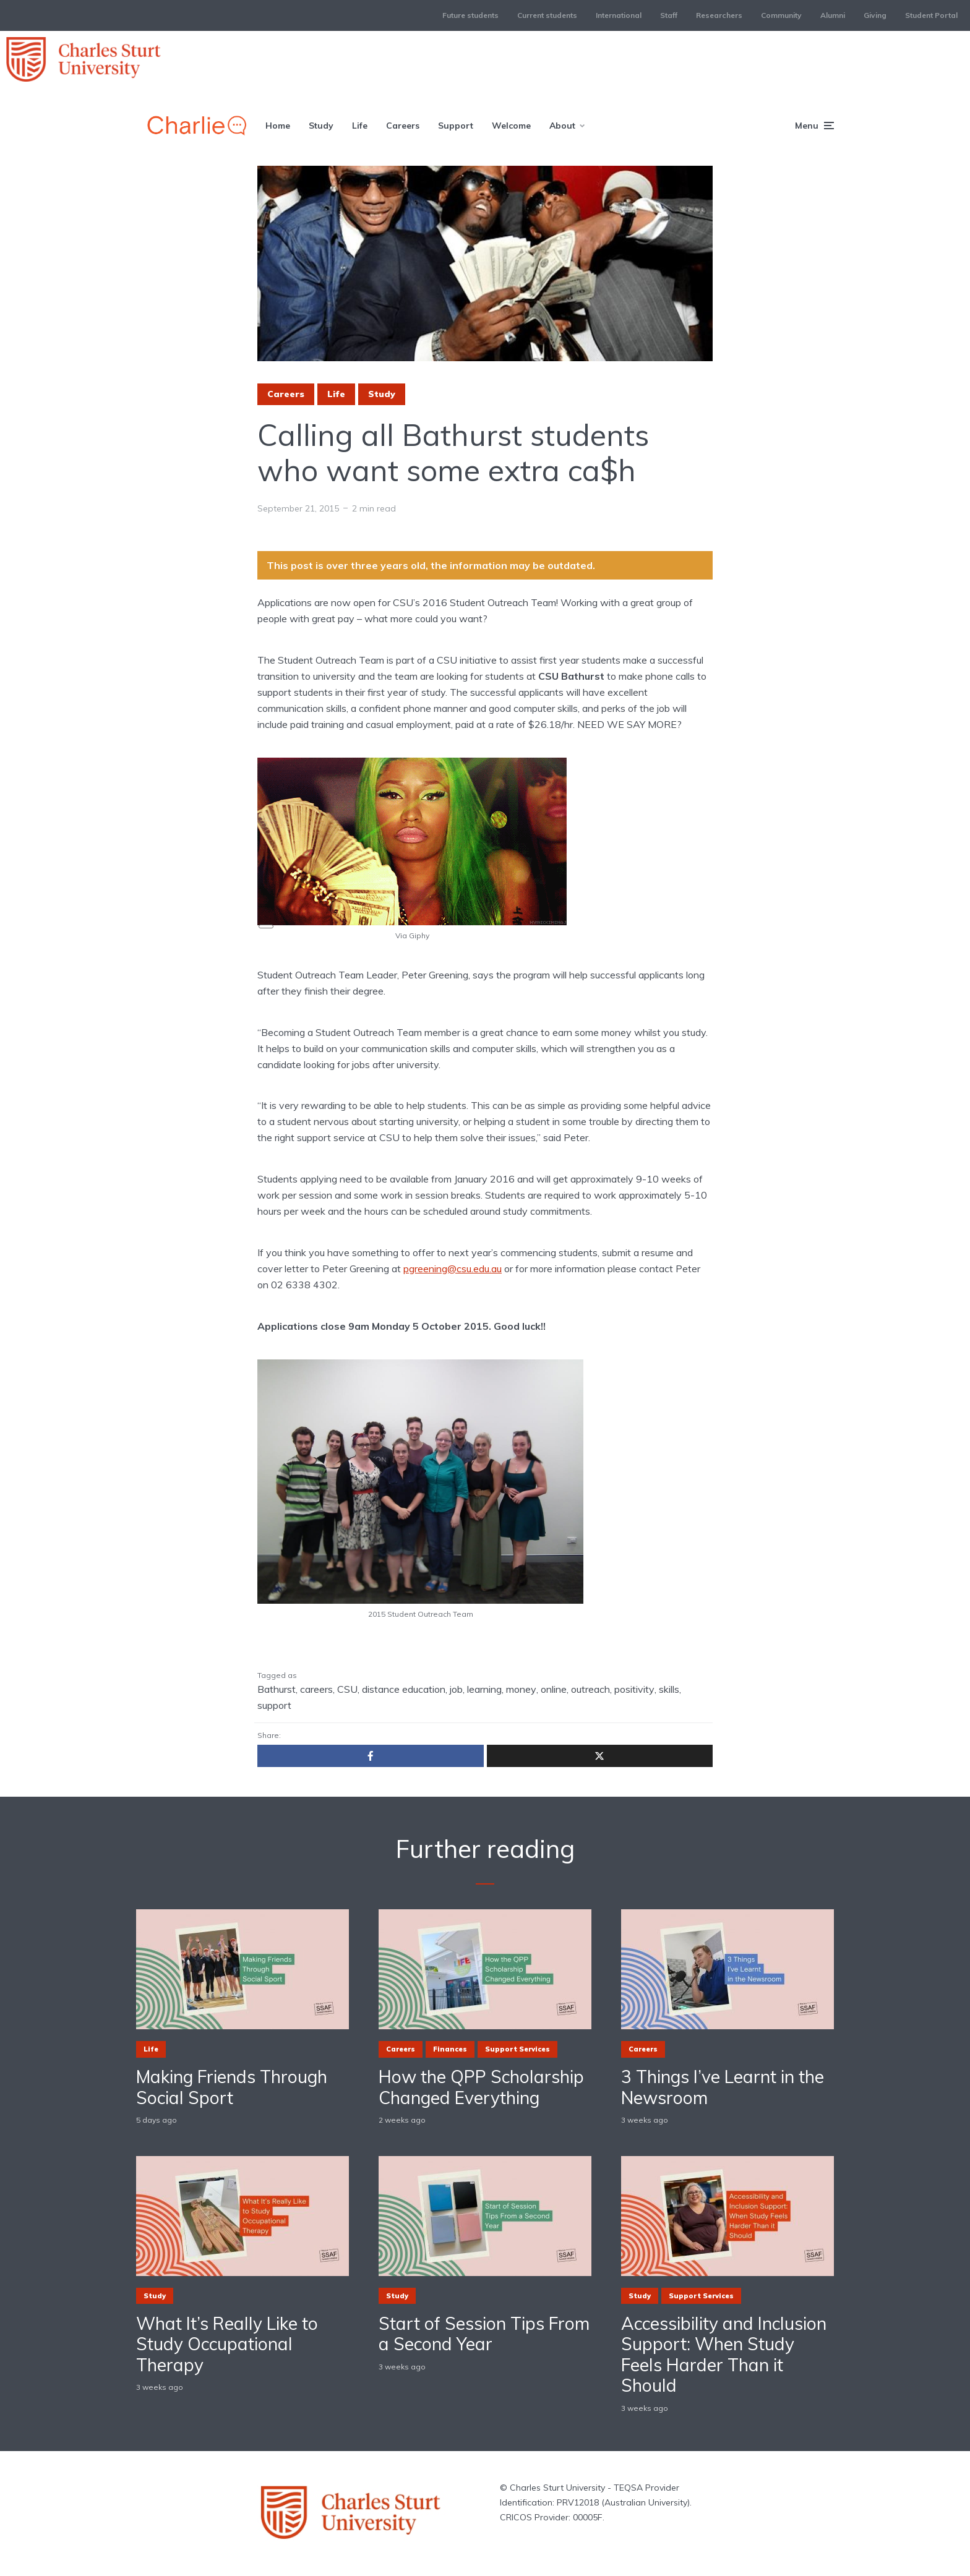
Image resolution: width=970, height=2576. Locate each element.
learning (484, 1689)
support (274, 1705)
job (456, 1689)
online (554, 1689)
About (562, 125)
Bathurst (276, 1689)
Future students (470, 15)
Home (277, 125)
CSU (347, 1689)
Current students (547, 15)
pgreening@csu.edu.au (452, 1268)
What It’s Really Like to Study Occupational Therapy (227, 2344)
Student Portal (931, 15)
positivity (634, 1689)
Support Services (517, 2049)
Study (321, 125)
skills (669, 1689)
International (619, 15)
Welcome (511, 125)
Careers (402, 125)
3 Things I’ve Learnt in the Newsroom (722, 2087)
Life (359, 125)
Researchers (719, 15)
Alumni (832, 15)
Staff (668, 15)
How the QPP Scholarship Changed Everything (481, 2087)
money (521, 1689)
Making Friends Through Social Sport (231, 2087)
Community (781, 15)
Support (455, 125)
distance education (403, 1689)
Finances (450, 2049)
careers (316, 1689)
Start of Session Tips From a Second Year (484, 2334)
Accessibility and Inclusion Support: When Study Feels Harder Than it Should (723, 2354)
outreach (590, 1689)
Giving (875, 15)
